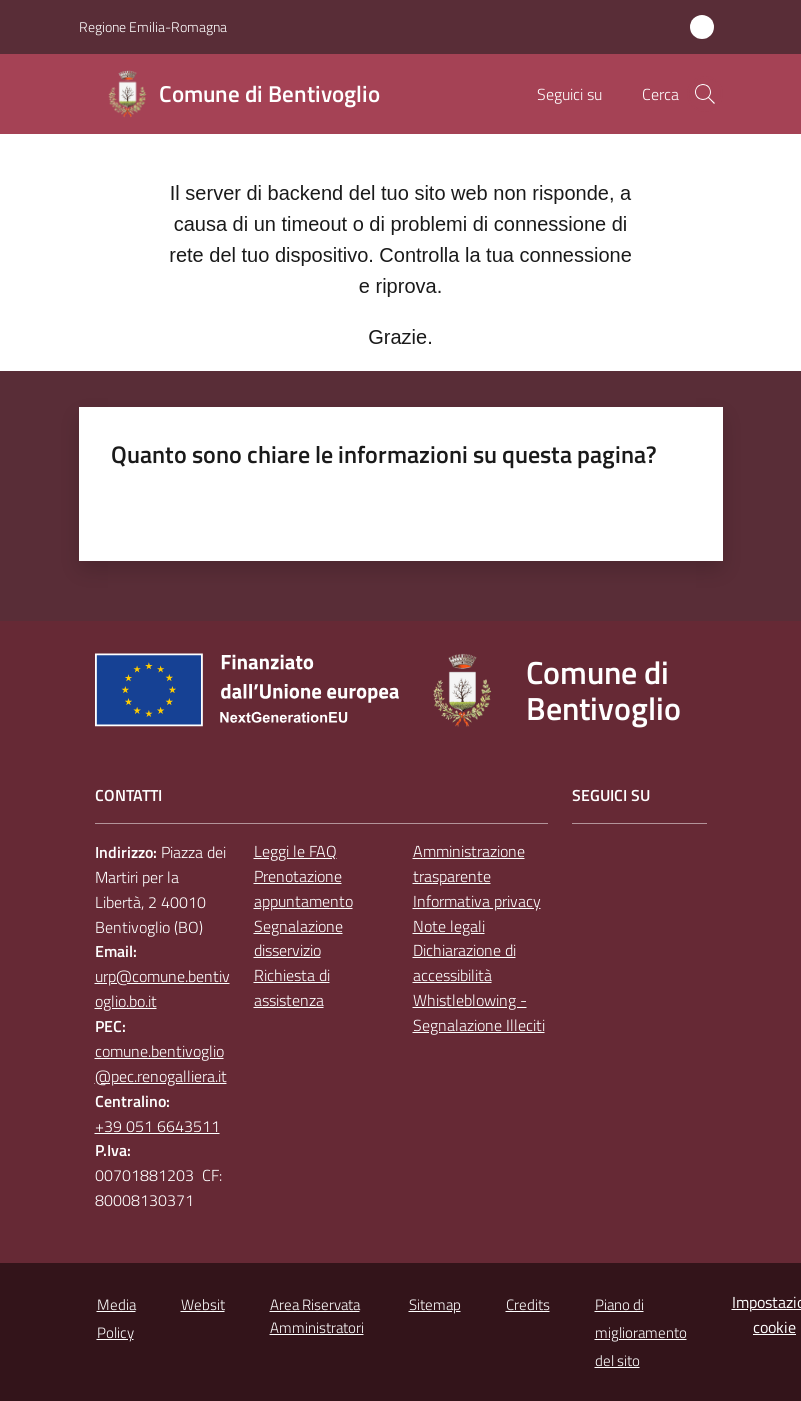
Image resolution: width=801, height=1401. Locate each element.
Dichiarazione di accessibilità (464, 962)
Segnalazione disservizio (298, 938)
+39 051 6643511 (157, 1126)
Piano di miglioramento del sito (641, 1332)
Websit (203, 1304)
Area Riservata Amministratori (317, 1316)
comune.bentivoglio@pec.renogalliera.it (161, 1063)
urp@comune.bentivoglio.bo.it (162, 988)
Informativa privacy (477, 901)
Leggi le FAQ (295, 851)
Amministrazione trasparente (469, 863)
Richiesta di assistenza (292, 987)
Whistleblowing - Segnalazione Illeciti (479, 1012)
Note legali (449, 926)
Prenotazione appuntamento (303, 888)
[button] (705, 94)
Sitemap (435, 1304)
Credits (528, 1304)
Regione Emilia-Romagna (153, 26)
